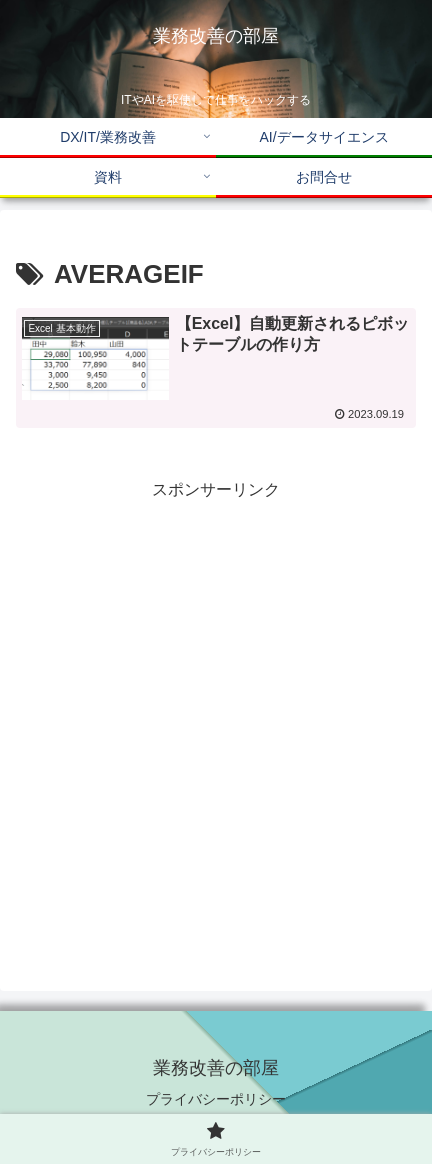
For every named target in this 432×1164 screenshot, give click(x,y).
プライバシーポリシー (216, 1099)
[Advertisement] (216, 721)
